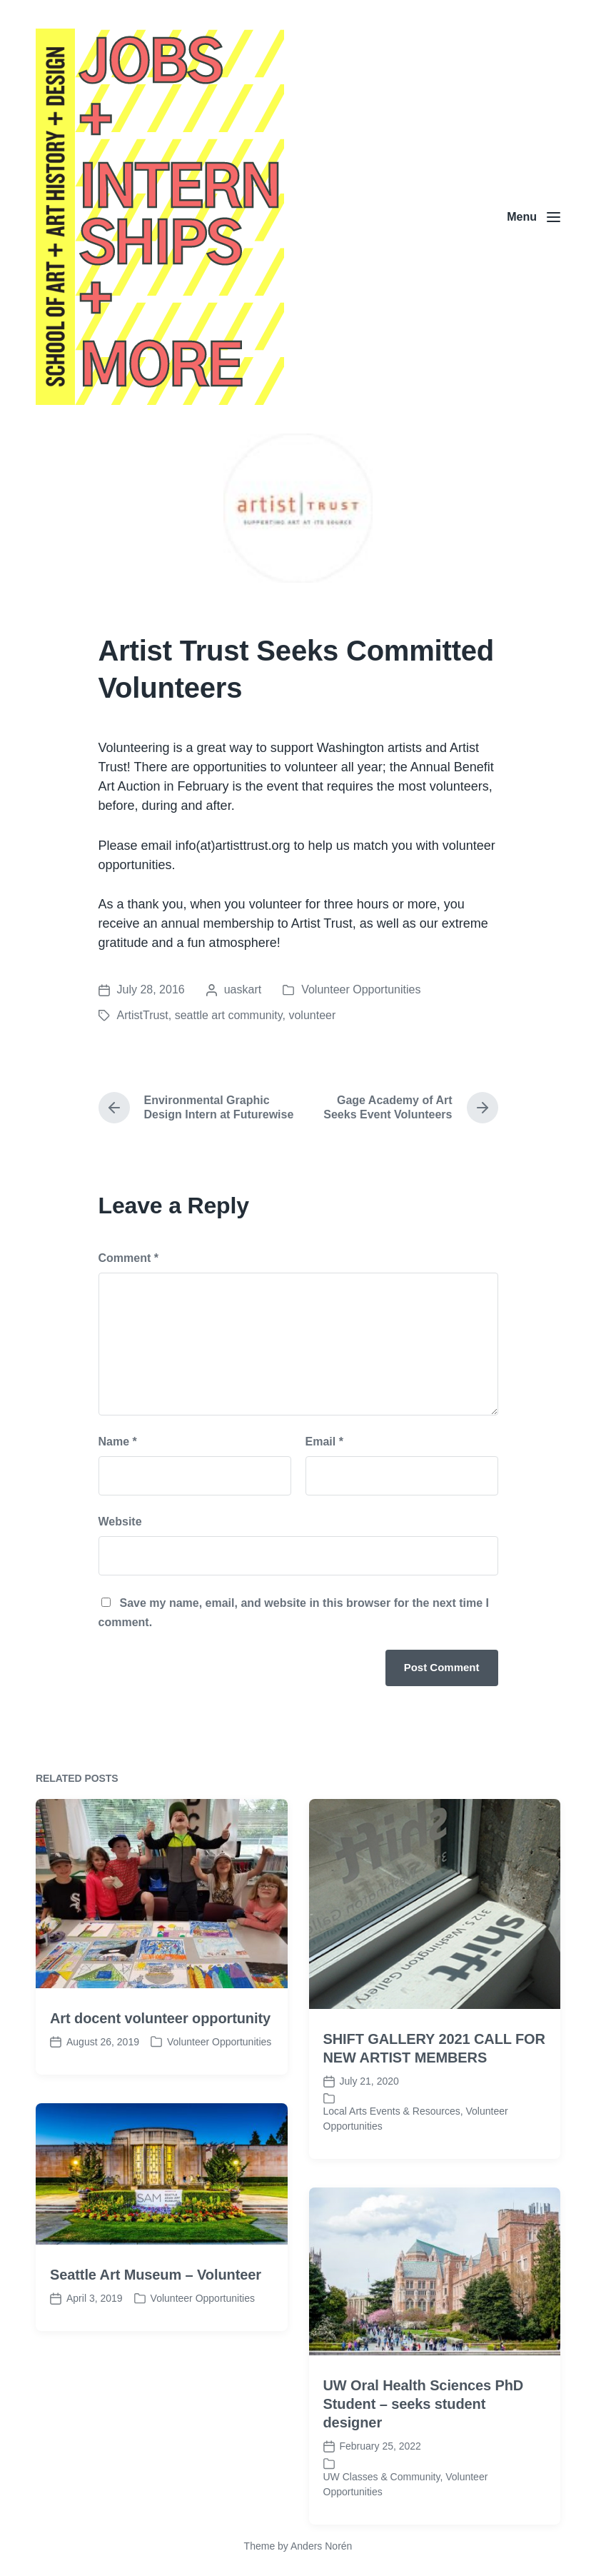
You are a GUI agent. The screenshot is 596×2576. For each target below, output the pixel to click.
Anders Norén (321, 2546)
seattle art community (229, 1015)
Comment (128, 1258)
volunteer (311, 1015)
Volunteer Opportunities (360, 989)
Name (118, 1441)
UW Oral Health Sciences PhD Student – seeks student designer (423, 2494)
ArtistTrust (142, 1015)
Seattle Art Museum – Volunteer (155, 2365)
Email (324, 1441)
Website (120, 1521)
